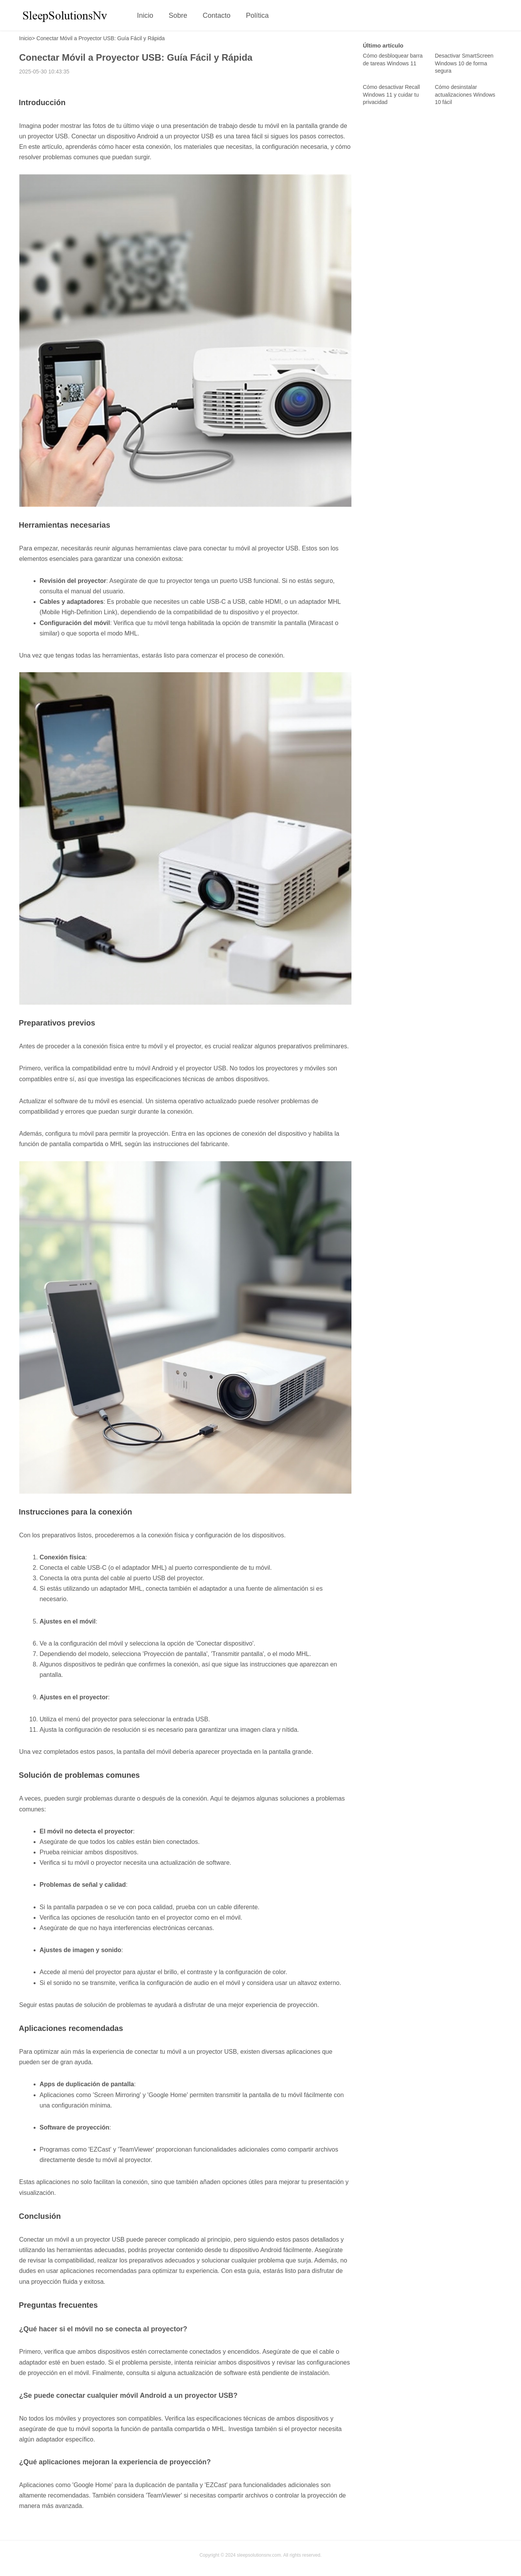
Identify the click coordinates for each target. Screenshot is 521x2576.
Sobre (178, 15)
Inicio (145, 15)
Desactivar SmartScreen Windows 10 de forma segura (464, 63)
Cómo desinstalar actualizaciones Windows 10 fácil (465, 94)
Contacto (217, 15)
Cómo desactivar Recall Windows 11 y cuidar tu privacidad (391, 94)
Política (257, 15)
